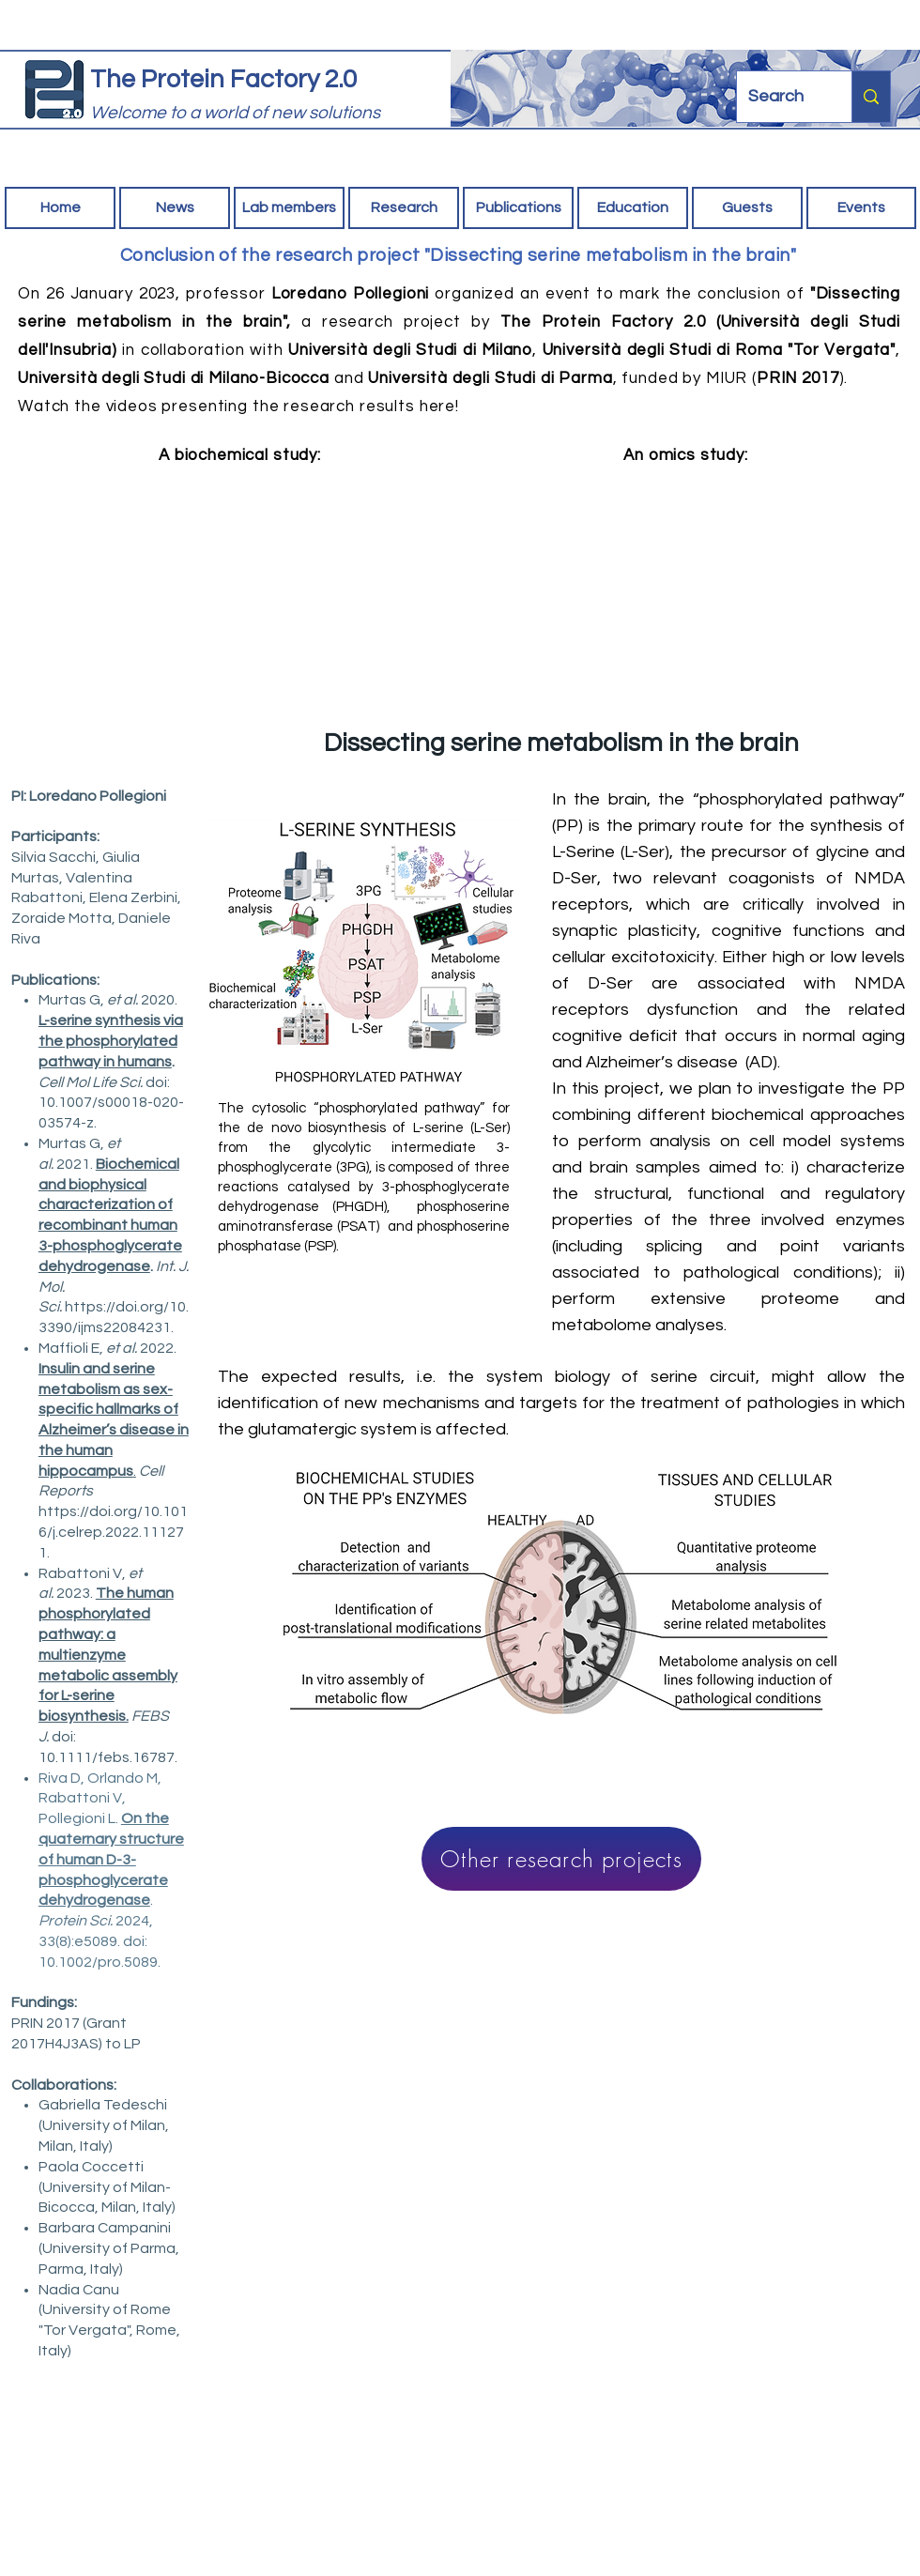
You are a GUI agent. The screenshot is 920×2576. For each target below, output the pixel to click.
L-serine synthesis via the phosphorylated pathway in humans (110, 1041)
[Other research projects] (561, 1859)
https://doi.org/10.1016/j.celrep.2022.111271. (113, 1532)
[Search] (780, 96)
